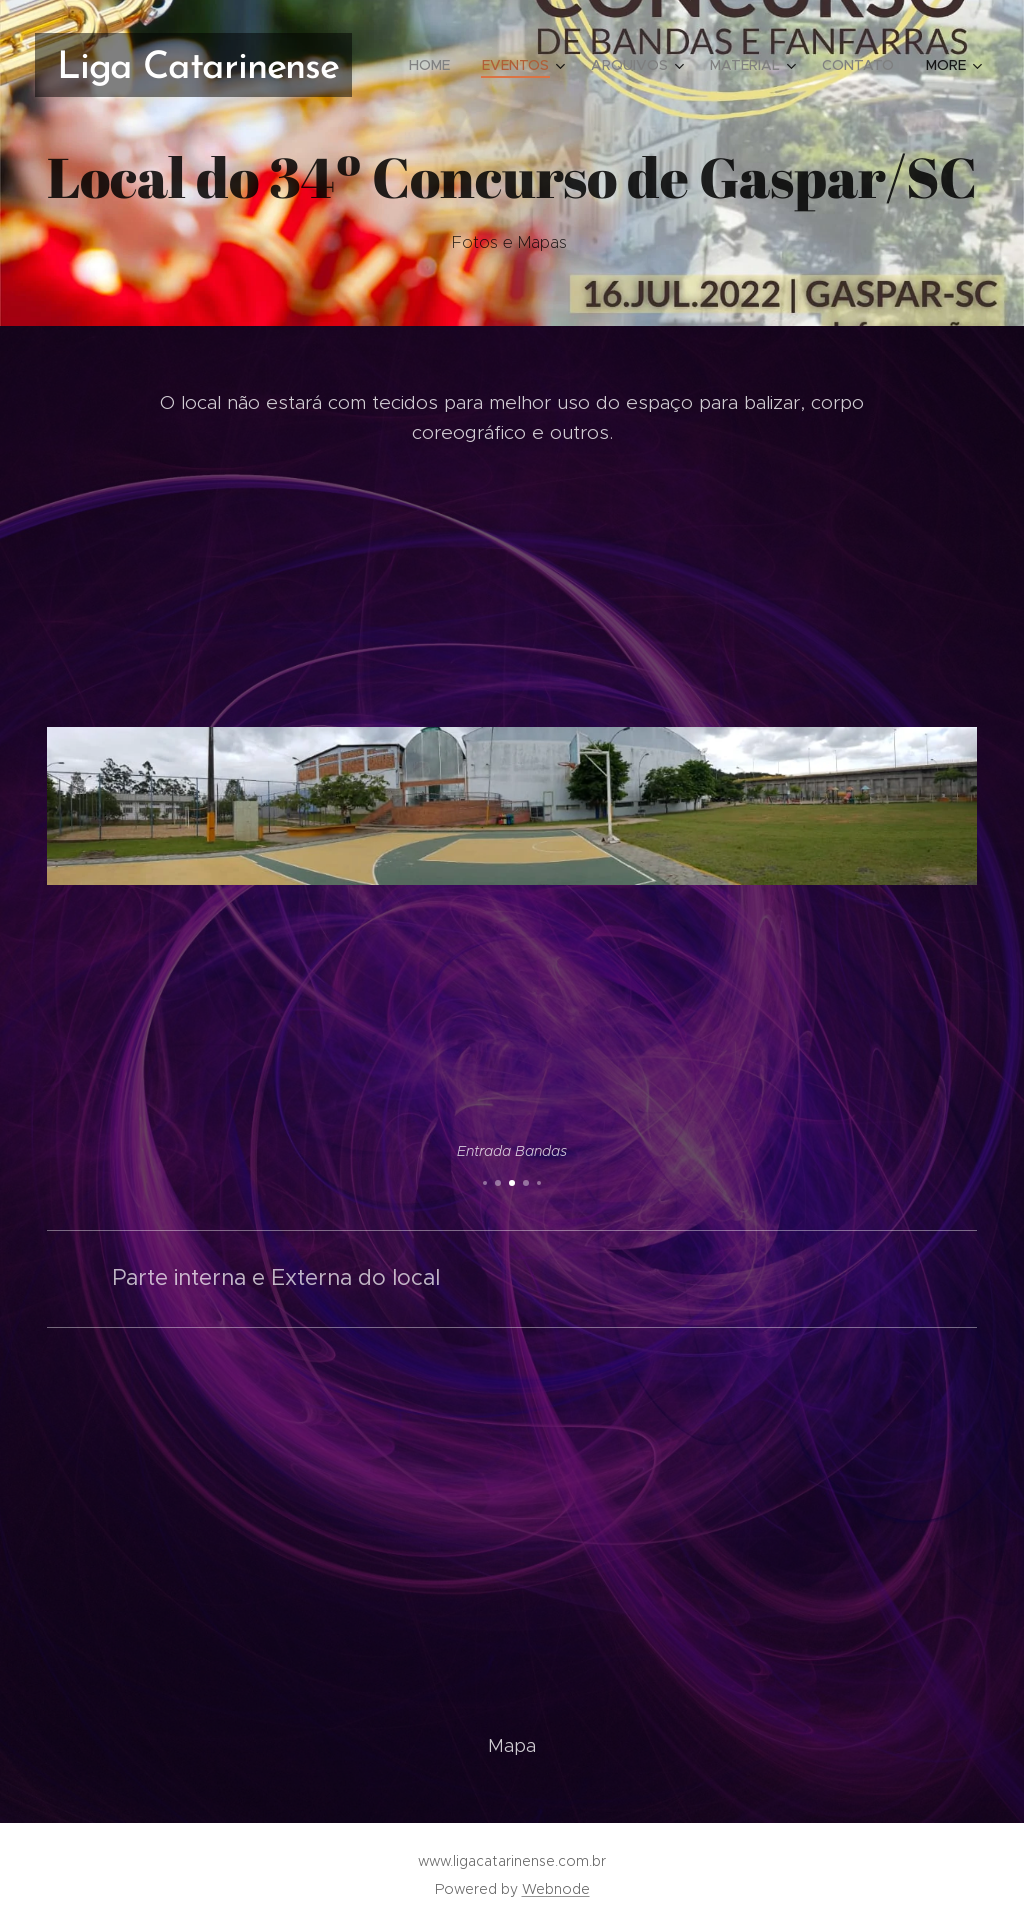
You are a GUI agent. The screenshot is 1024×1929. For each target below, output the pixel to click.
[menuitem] (435, 65)
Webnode (556, 1889)
